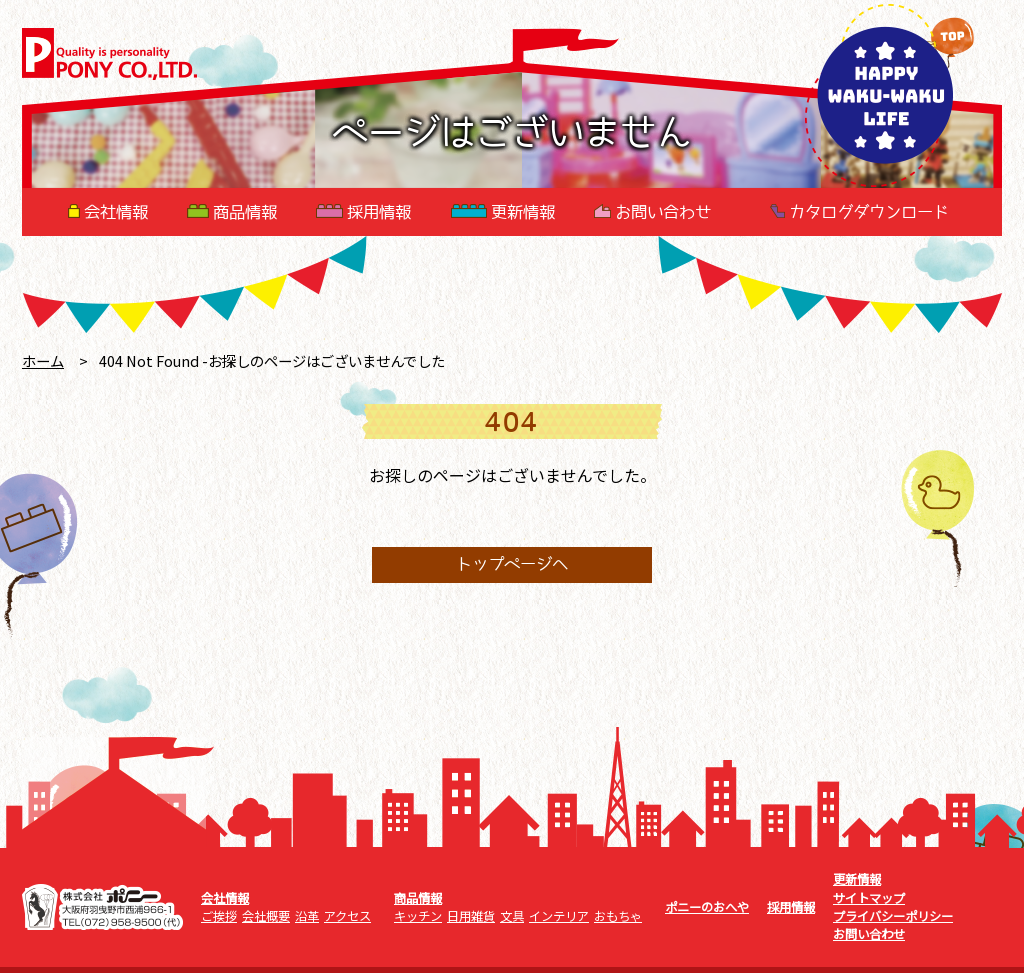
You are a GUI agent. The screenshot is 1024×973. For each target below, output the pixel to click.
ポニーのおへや (707, 907)
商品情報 (232, 212)
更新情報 (503, 212)
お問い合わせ (652, 212)
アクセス (347, 916)
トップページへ (512, 565)
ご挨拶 (219, 916)
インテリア (559, 916)
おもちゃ (618, 916)
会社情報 (108, 212)
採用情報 (363, 212)
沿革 (307, 916)
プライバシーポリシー (893, 916)
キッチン (418, 916)
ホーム (43, 360)
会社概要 (266, 916)
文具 (512, 916)
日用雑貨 (471, 916)
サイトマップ (869, 898)
